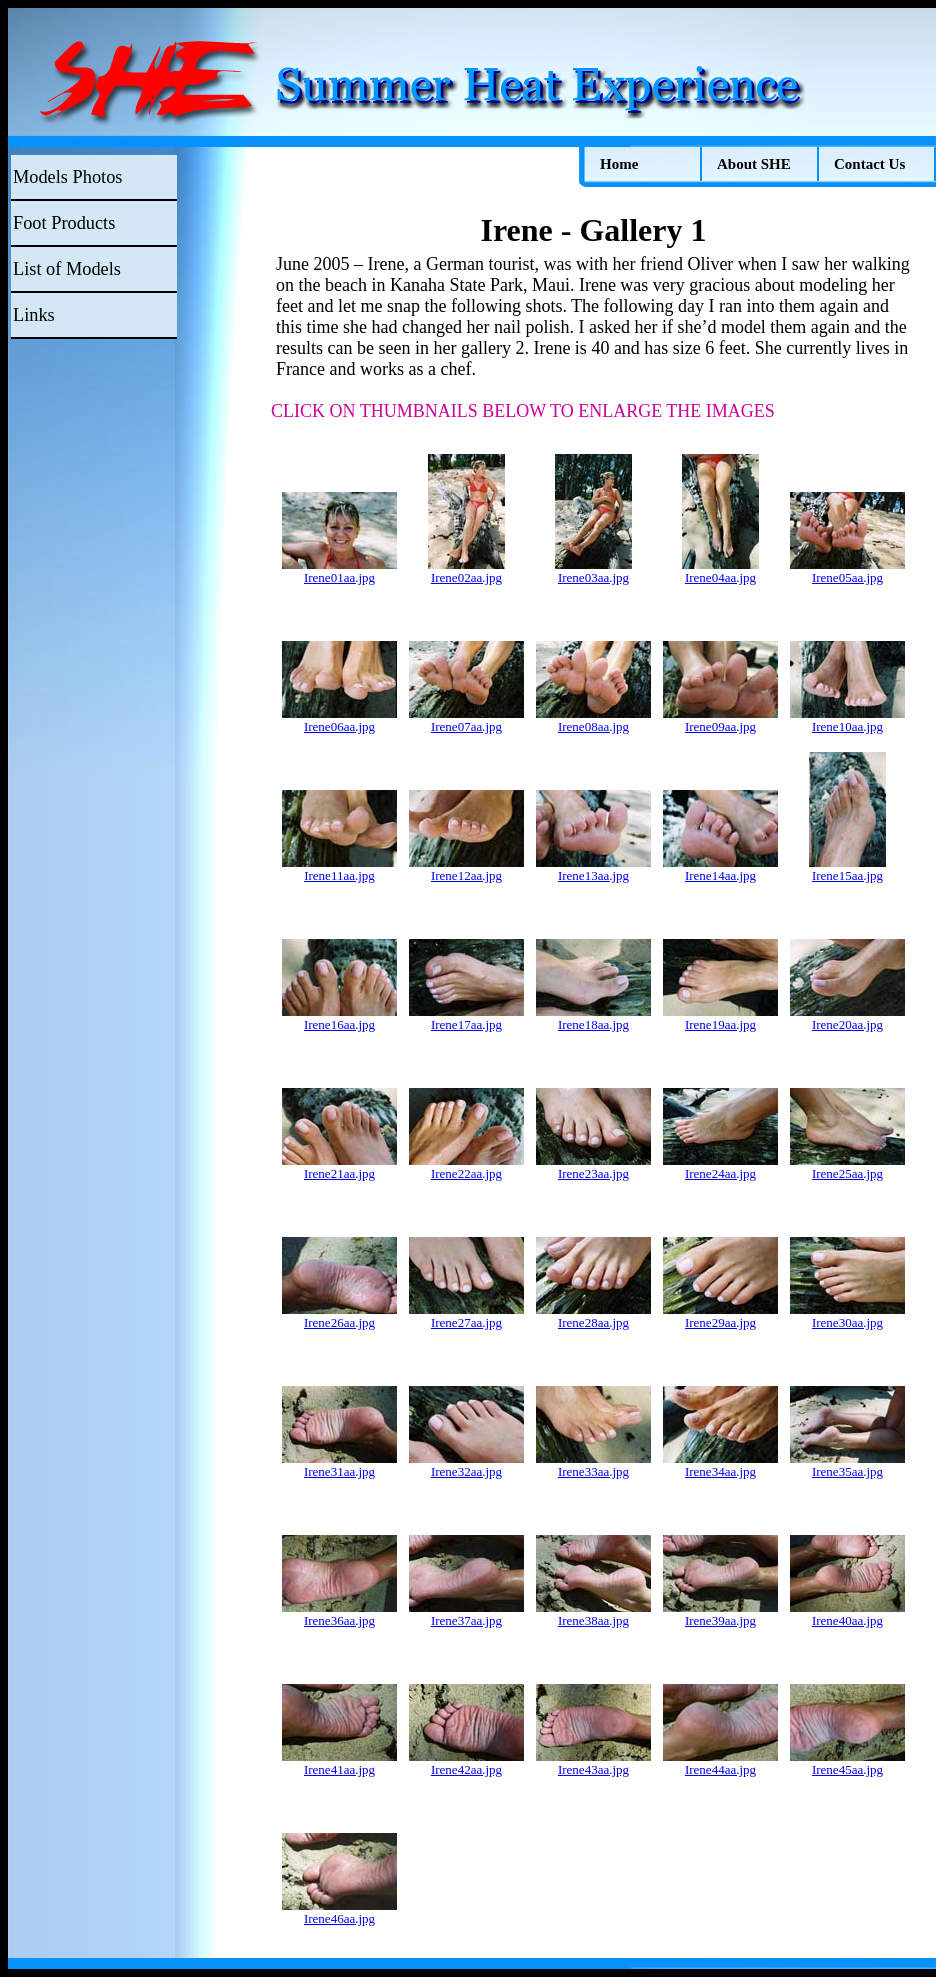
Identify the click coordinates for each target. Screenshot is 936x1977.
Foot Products (64, 223)
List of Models (67, 269)
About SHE (754, 164)
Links (34, 315)
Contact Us (869, 164)
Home (619, 164)
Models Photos (67, 177)
